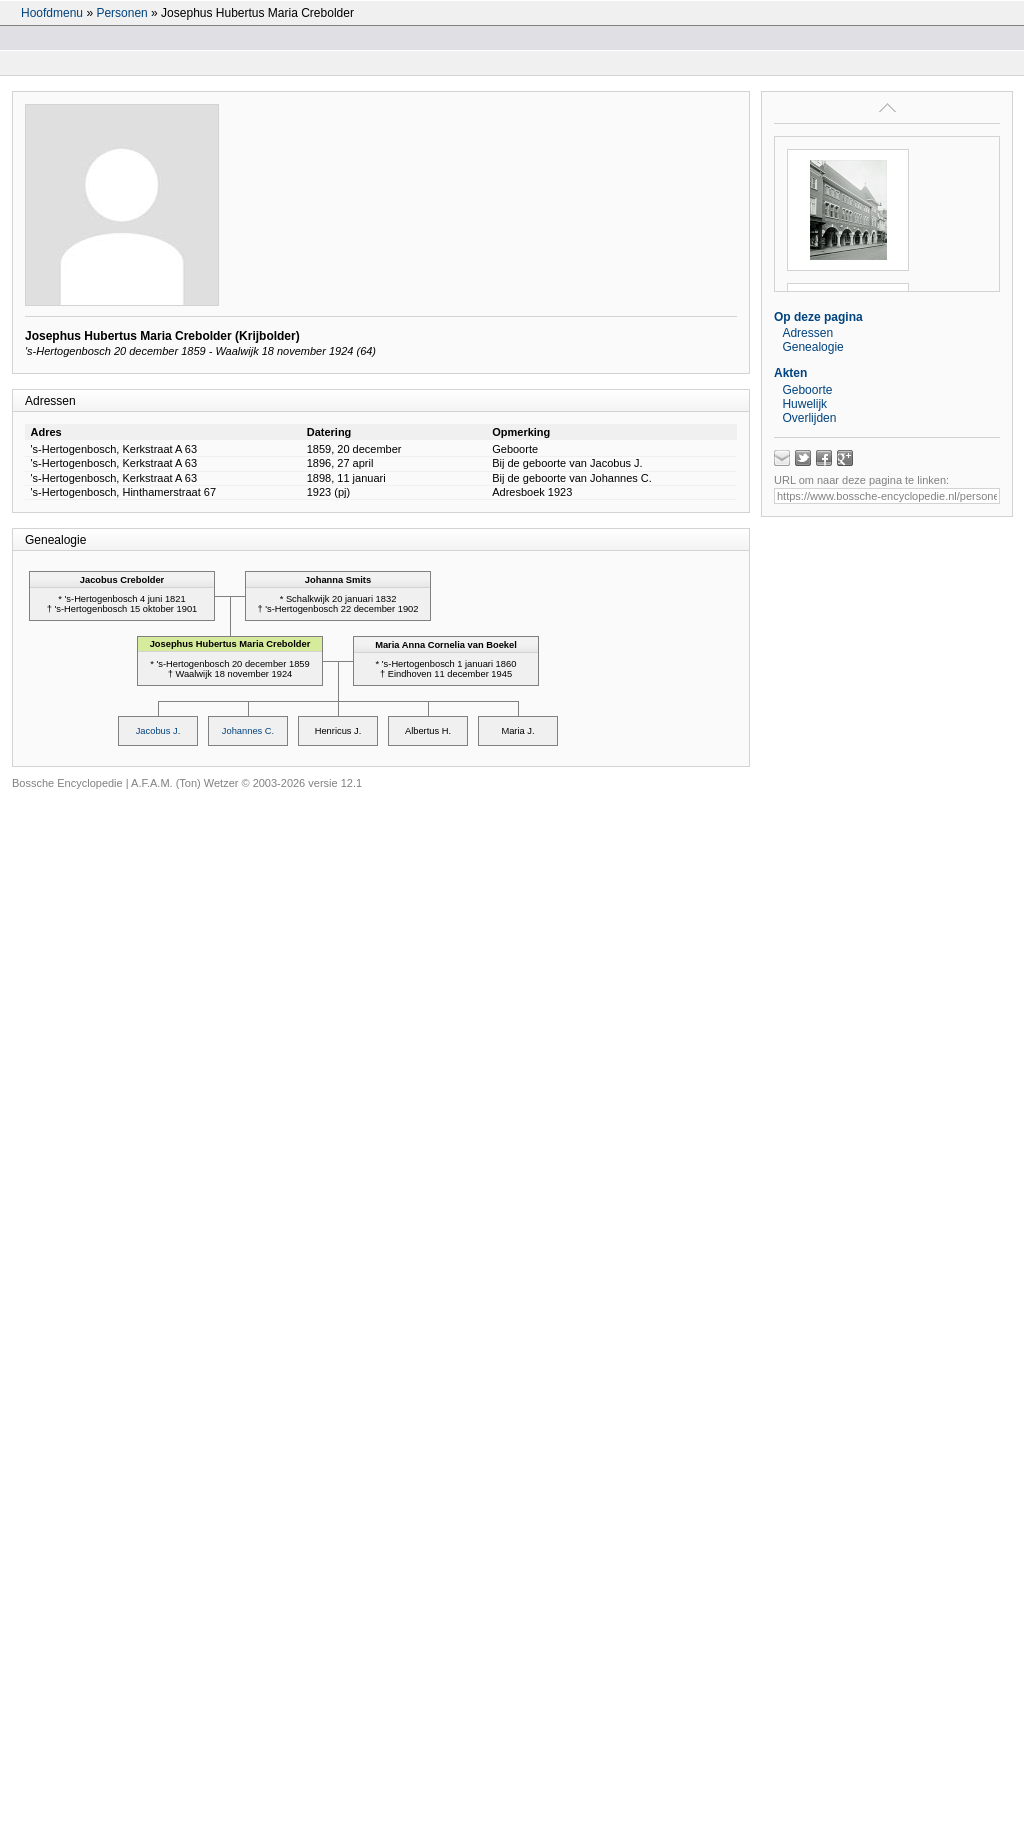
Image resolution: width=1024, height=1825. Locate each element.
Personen (121, 13)
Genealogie (812, 347)
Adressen (807, 333)
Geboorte (807, 390)
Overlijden (809, 418)
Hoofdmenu (52, 13)
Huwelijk (804, 404)
